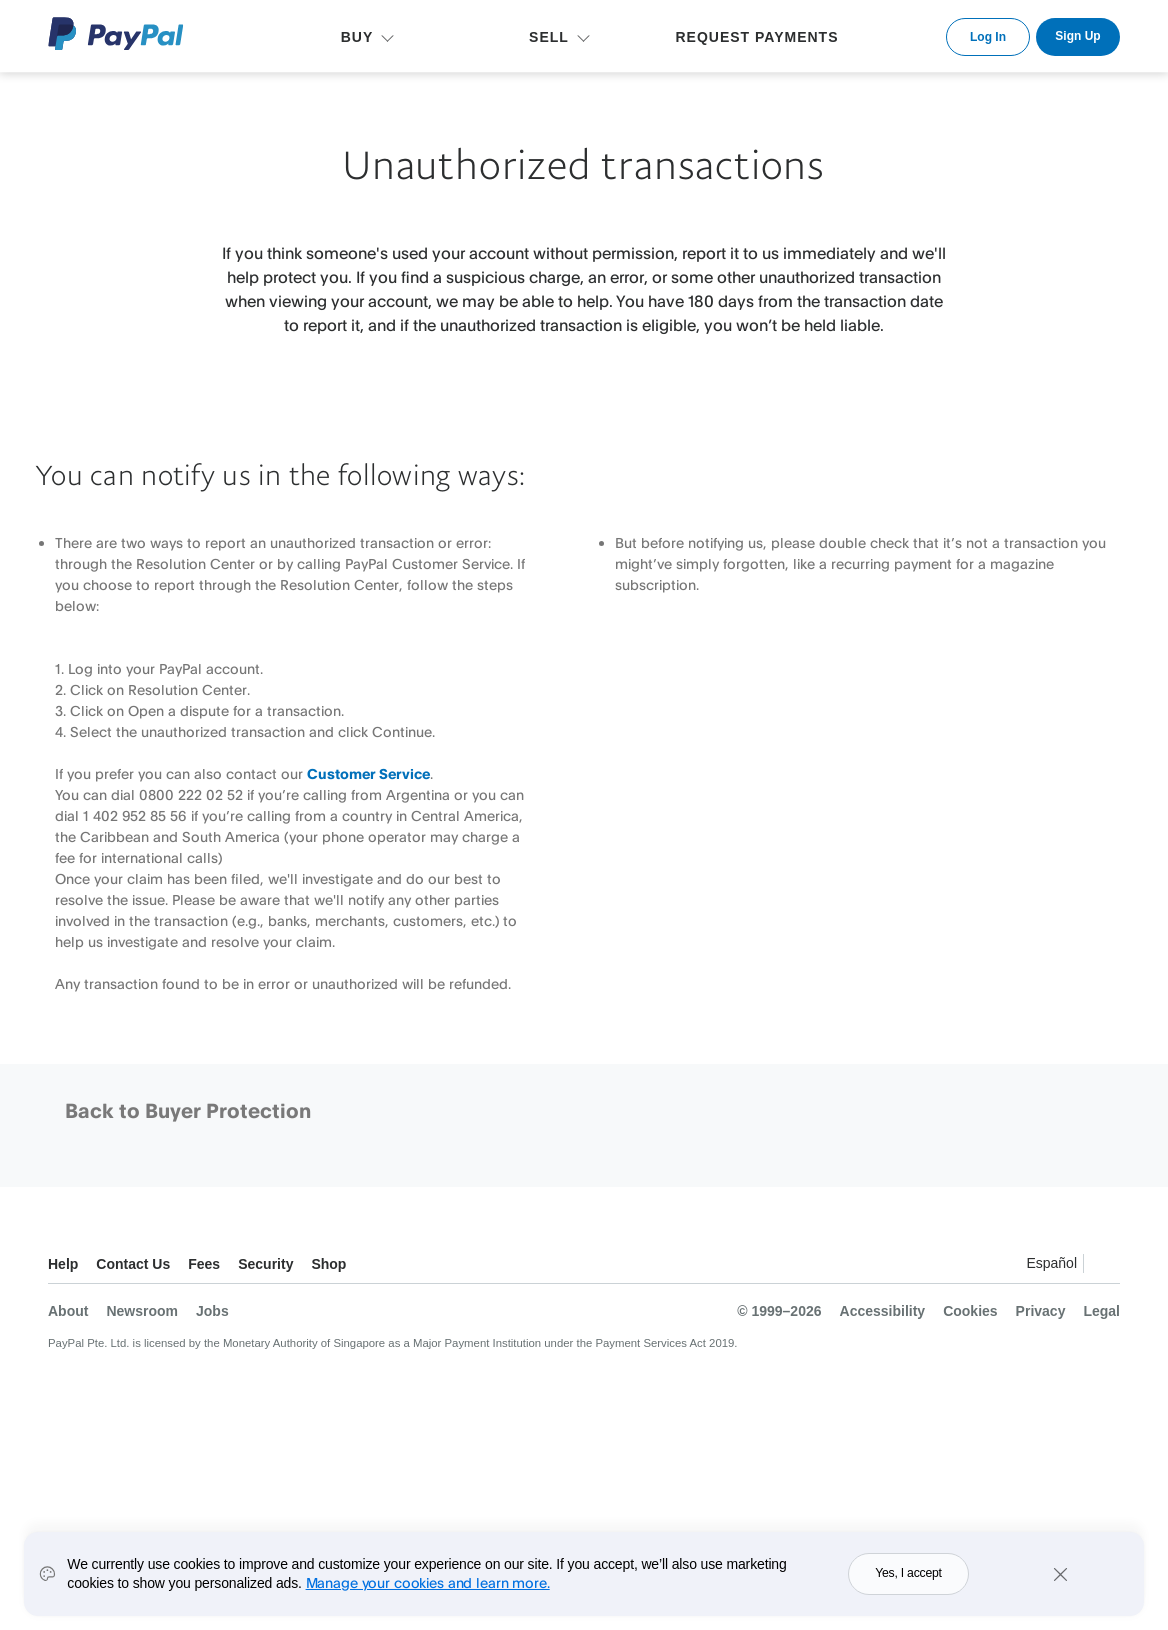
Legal (1101, 1311)
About (68, 1311)
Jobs (212, 1311)
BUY (357, 37)
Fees (204, 1264)
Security (265, 1264)
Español (1051, 1263)
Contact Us (133, 1264)
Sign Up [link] (1077, 36)
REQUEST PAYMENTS (756, 37)
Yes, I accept (908, 1582)
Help (63, 1264)
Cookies (970, 1311)
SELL (549, 37)
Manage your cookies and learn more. (428, 1591)
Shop (328, 1264)
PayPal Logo (116, 33)
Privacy (1041, 1311)
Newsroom (142, 1311)
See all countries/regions (1104, 1266)
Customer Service (368, 773)
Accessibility (883, 1311)
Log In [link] (988, 37)
